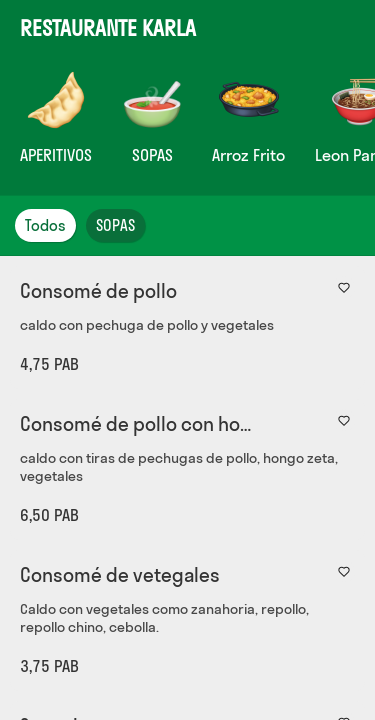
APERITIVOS (56, 155)
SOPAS (152, 155)
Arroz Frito (248, 155)
